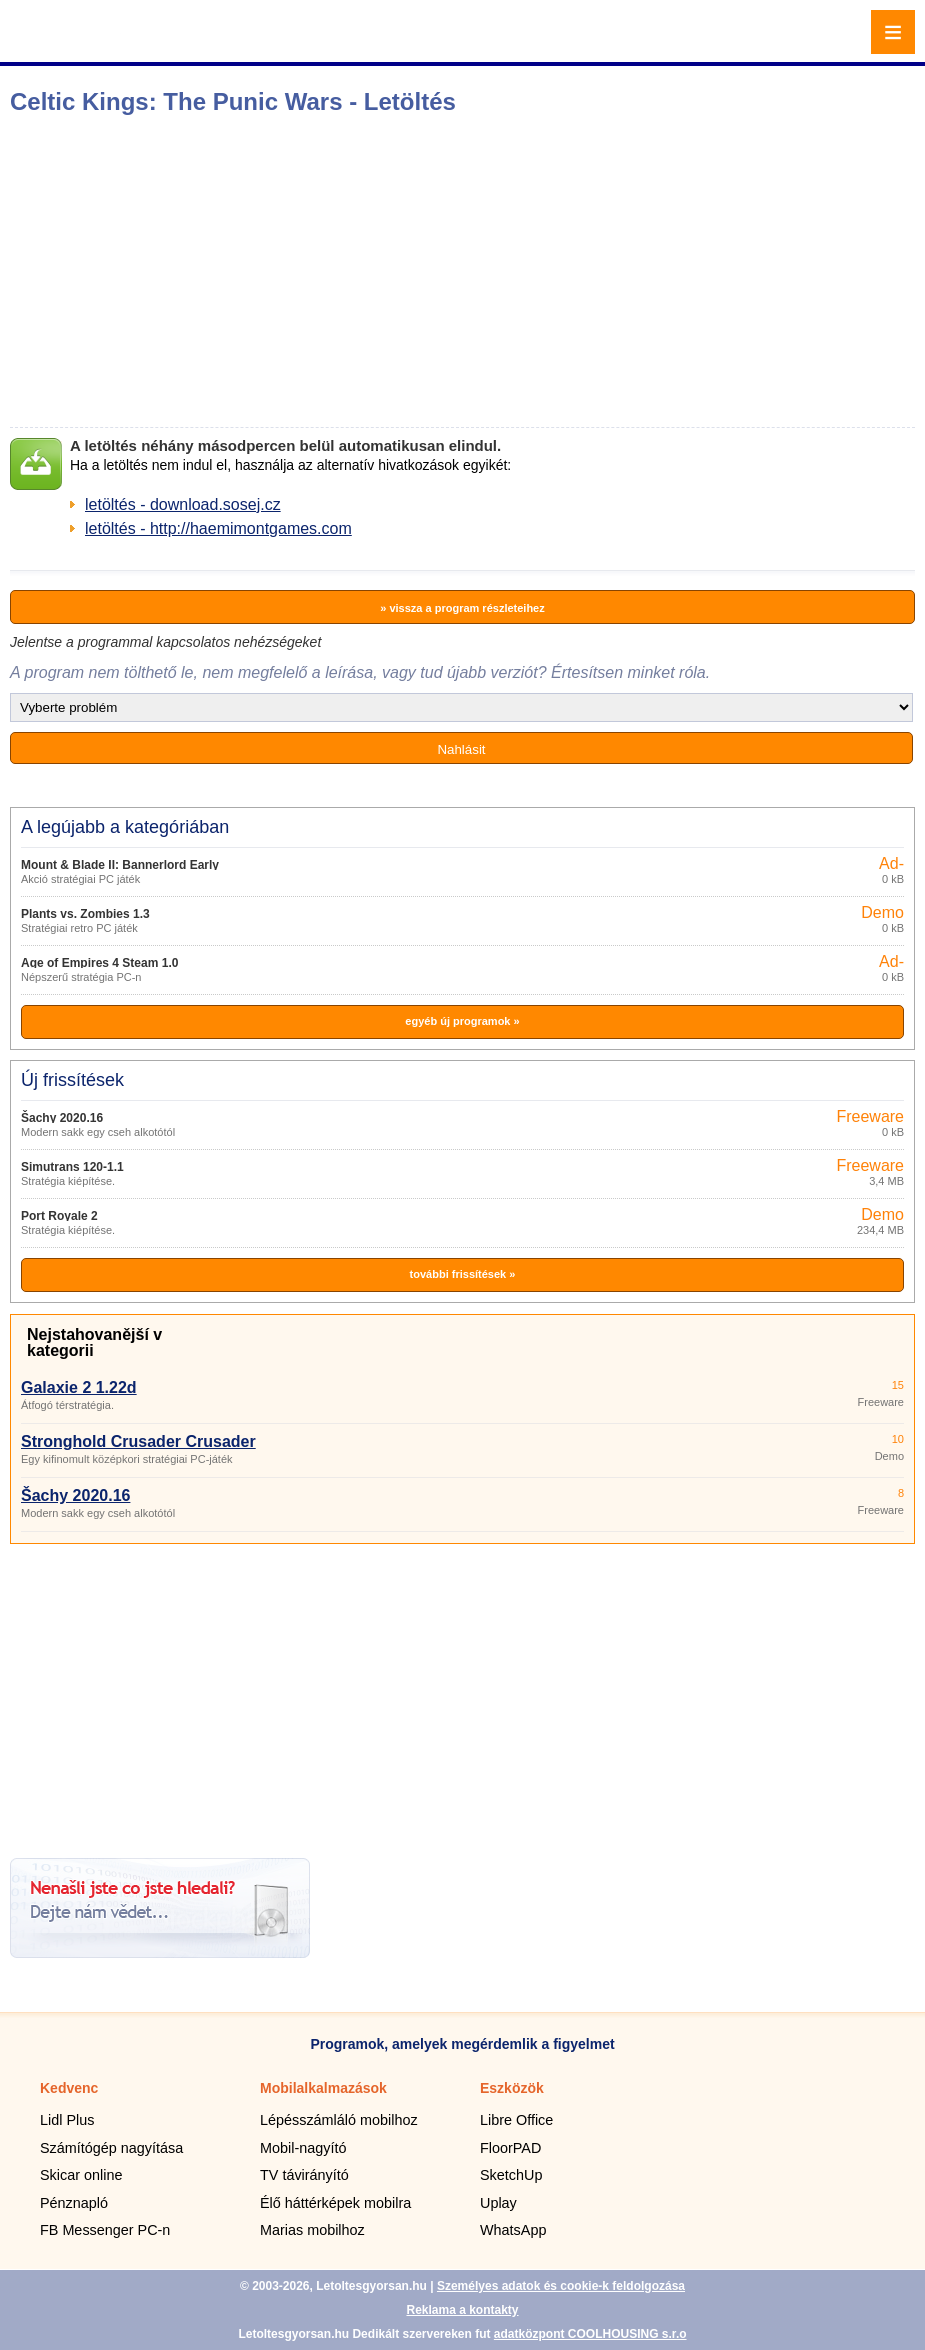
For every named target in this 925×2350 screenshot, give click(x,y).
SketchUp (511, 2175)
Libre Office (516, 2120)
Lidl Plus (67, 2120)
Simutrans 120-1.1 (72, 1167)
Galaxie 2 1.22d (79, 1387)
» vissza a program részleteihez (462, 608)
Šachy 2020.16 (62, 1118)
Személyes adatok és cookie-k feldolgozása (561, 2286)
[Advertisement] (315, 271)
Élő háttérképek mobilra (335, 2203)
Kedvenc (69, 2088)
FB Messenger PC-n (105, 2230)
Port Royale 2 (59, 1216)
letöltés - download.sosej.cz (183, 504)
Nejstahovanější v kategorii (94, 1342)
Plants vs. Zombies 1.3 (85, 914)
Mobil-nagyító (303, 2148)
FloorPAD (510, 2148)
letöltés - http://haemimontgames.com (218, 528)
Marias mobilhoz (312, 2230)
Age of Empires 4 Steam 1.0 (99, 963)
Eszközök (512, 2088)
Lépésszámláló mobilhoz (339, 2120)
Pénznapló (74, 2203)
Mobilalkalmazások (323, 2088)
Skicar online (81, 2175)
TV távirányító (304, 2175)
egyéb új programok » (462, 1021)
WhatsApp (513, 2230)
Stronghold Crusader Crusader (138, 1441)
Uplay (498, 2203)
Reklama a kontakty (462, 2310)
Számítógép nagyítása (111, 2148)
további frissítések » (463, 1274)
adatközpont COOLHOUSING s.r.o (590, 2334)
